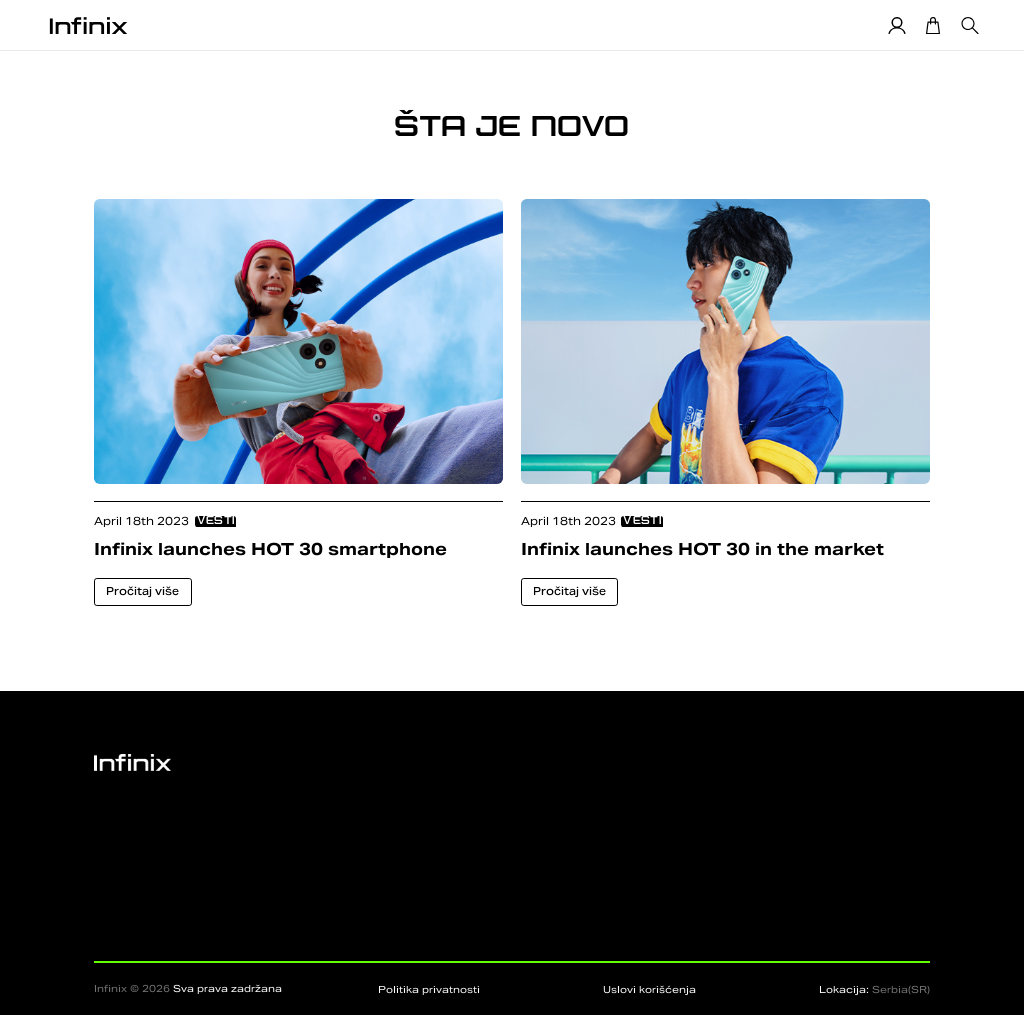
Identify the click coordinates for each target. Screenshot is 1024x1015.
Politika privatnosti (429, 989)
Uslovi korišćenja (649, 989)
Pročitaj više (142, 591)
